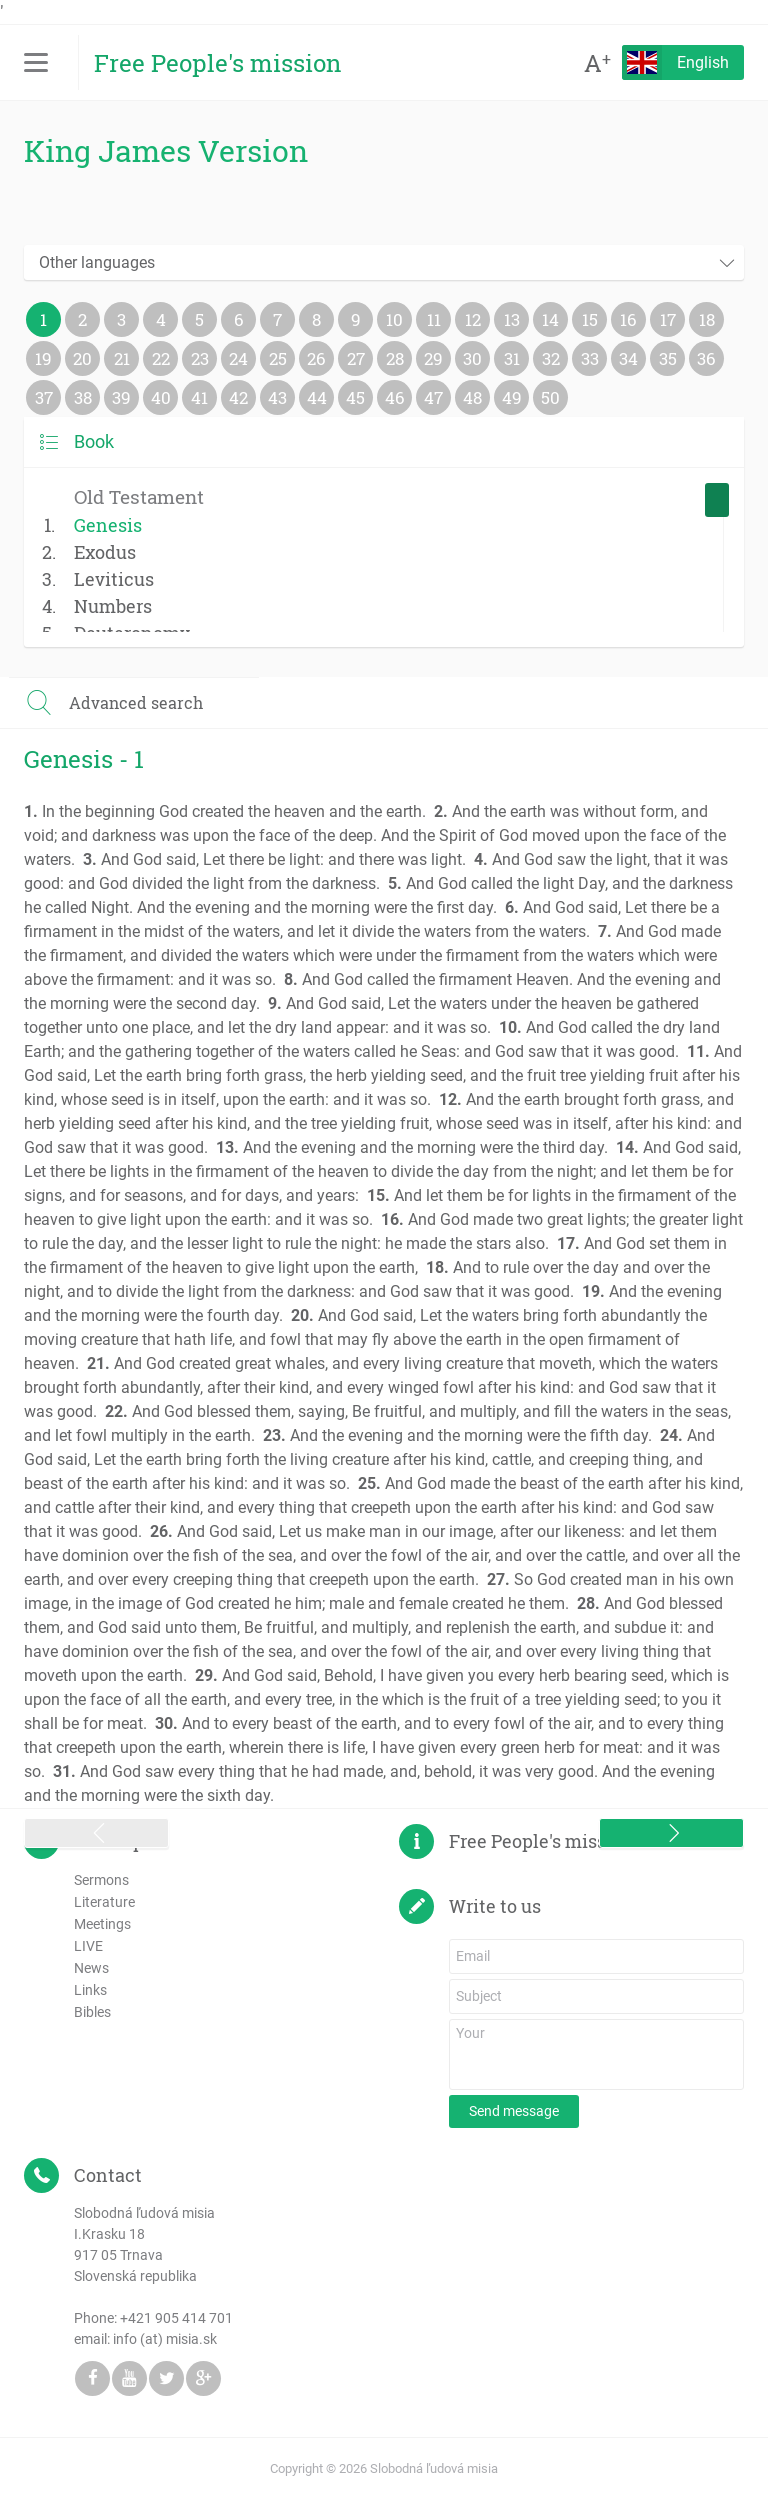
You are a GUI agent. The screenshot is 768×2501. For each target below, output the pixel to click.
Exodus (105, 552)
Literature (104, 1902)
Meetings (102, 1924)
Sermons (101, 1880)
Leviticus (114, 579)
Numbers (113, 606)
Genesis (108, 525)
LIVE (88, 1946)
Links (90, 1990)
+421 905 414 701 (176, 2318)
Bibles (92, 2012)
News (91, 1968)
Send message (514, 2111)
